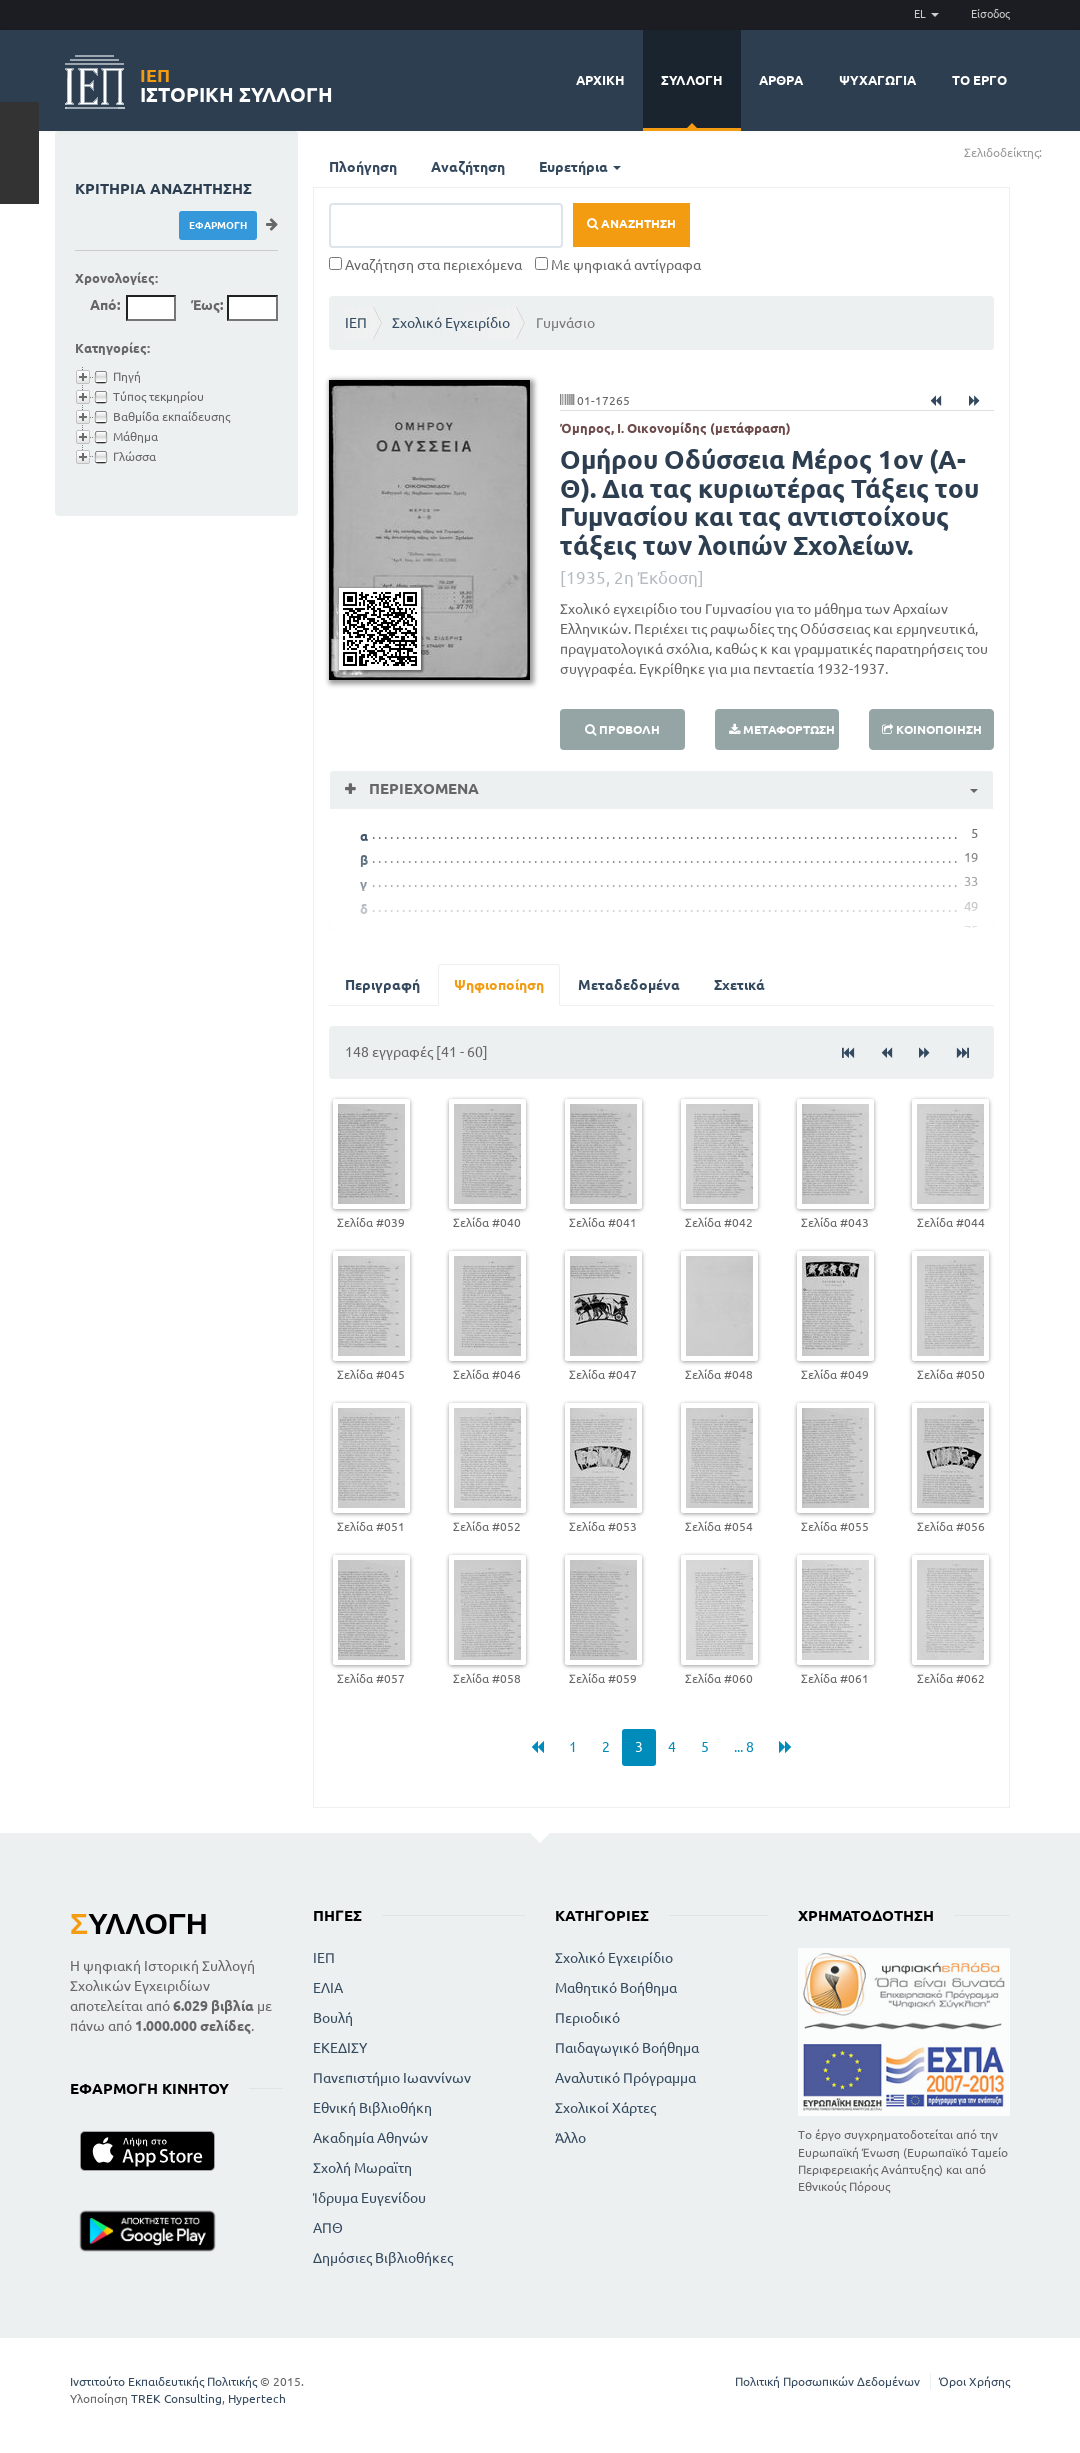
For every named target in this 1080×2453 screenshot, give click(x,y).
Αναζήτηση (468, 167)
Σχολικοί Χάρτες (605, 2108)
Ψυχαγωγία (877, 80)
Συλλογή (692, 80)
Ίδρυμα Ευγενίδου (369, 2198)
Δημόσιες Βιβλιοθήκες (383, 2258)
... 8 (744, 1747)
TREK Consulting (176, 2398)
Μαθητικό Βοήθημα (616, 1988)
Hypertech (257, 2398)
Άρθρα (781, 80)
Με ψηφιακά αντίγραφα (618, 265)
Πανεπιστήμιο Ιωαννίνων (392, 2078)
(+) (1050, 151)
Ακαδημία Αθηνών (370, 2138)
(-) (1063, 151)
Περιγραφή (382, 985)
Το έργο (979, 80)
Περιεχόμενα (422, 788)
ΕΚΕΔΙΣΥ (340, 2048)
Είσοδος (990, 14)
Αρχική (600, 80)
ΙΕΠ (356, 323)
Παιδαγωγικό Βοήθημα (627, 2048)
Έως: (207, 305)
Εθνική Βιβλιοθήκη (372, 2108)
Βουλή (333, 2018)
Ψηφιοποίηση (499, 985)
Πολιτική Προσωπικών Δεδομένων (827, 2381)
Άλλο (570, 2138)
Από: (105, 305)
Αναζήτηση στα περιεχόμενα (425, 265)
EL (926, 14)
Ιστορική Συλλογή (236, 82)
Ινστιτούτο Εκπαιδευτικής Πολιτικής (163, 2381)
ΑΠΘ (328, 2228)
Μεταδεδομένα (629, 985)
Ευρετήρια (580, 167)
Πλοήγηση (363, 167)
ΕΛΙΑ (328, 1988)
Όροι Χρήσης (974, 2381)
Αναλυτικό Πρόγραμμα (625, 2078)
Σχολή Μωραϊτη (362, 2168)
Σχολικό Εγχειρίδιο (451, 323)
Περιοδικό (587, 2018)
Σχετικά (739, 985)
